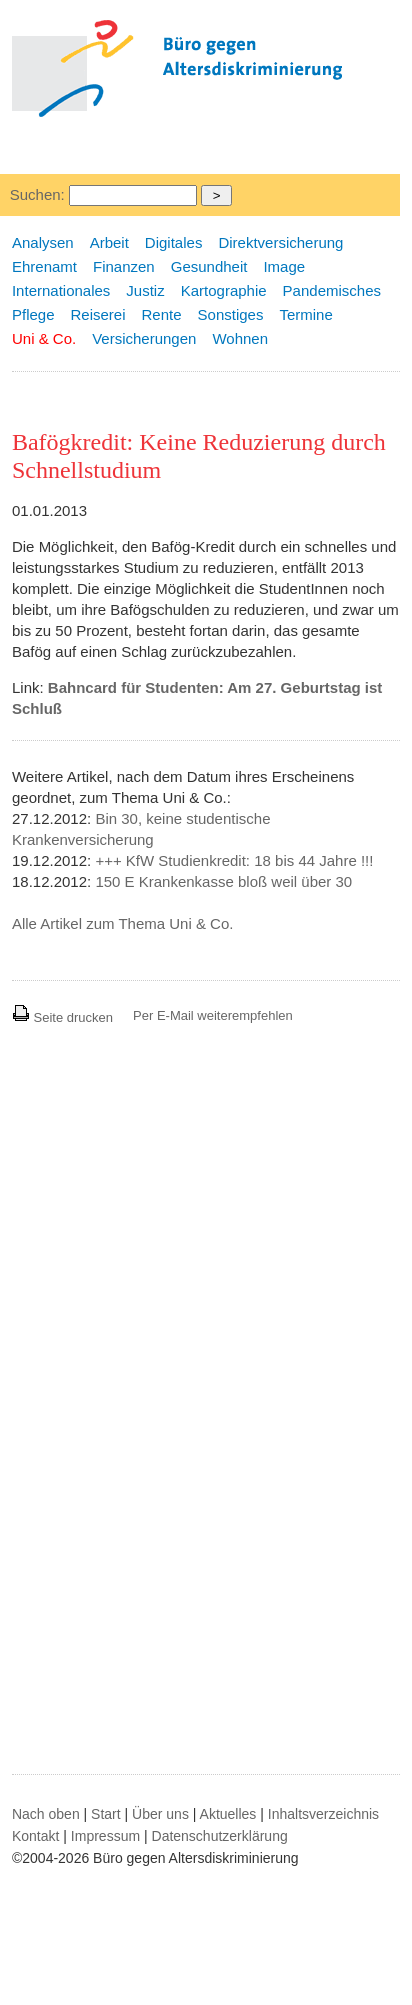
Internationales (61, 290)
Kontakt (35, 1836)
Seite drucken (62, 1017)
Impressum (105, 1836)
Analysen (43, 242)
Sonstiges (231, 314)
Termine (305, 314)
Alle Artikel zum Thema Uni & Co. (122, 923)
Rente (162, 314)
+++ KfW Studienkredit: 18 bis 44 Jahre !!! (234, 860)
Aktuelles (228, 1814)
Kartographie (224, 290)
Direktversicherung (280, 242)
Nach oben (46, 1814)
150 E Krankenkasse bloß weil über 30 (223, 881)
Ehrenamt (44, 266)
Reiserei (98, 314)
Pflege (33, 314)
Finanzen (124, 266)
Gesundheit (209, 266)
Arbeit (109, 242)
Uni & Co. (44, 338)
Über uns (160, 1814)
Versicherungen (144, 338)
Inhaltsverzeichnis (323, 1814)
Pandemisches (332, 290)
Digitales (174, 242)
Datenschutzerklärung (220, 1836)
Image (284, 266)
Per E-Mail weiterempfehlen (213, 1015)
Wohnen (240, 338)
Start (106, 1814)
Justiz (145, 290)
